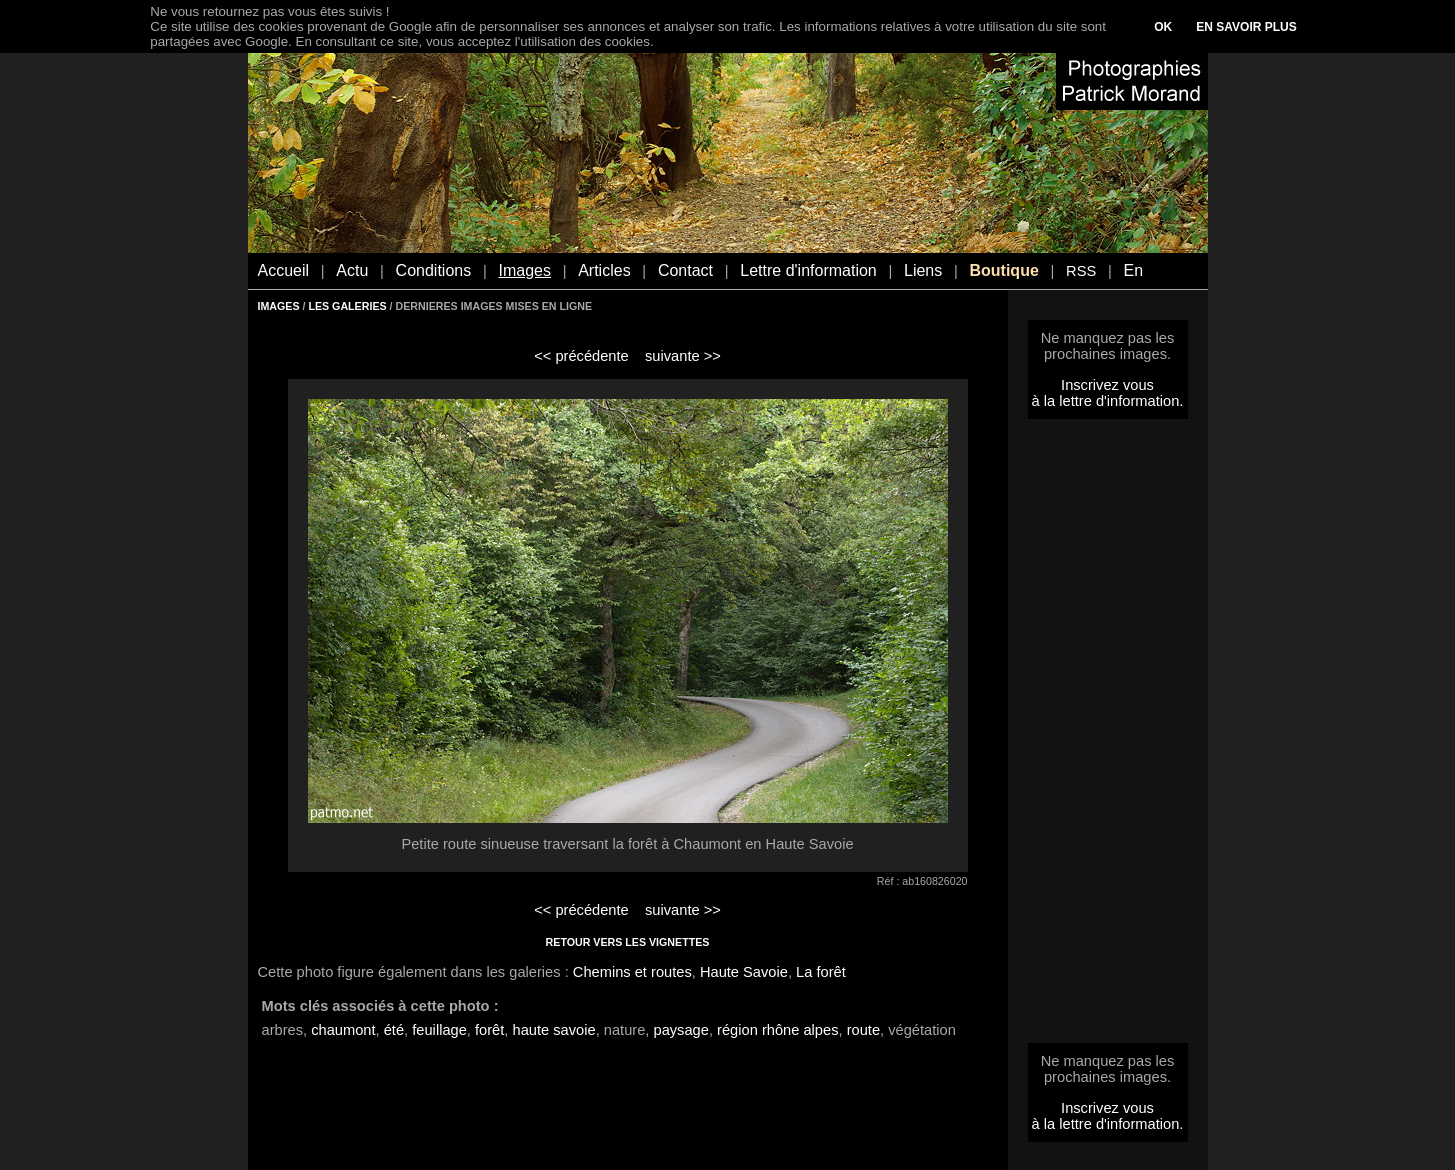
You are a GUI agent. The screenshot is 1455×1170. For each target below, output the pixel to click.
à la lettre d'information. (1108, 401)
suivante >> (683, 356)
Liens (923, 270)
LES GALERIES (347, 306)
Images (524, 270)
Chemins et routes (632, 972)
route (863, 1030)
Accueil (284, 270)
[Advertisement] (1108, 737)
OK (1163, 27)
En (1133, 270)
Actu (352, 270)
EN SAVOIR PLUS (1246, 27)
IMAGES (279, 306)
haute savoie (554, 1030)
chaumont (343, 1030)
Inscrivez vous (1107, 385)
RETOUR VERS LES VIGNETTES (628, 942)
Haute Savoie (744, 972)
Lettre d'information (808, 270)
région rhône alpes (777, 1030)
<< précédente (581, 356)
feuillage (439, 1030)
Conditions (434, 270)
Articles (604, 270)
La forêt (821, 972)
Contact (685, 270)
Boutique (1003, 270)
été (394, 1030)
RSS (1081, 271)
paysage (680, 1030)
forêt (489, 1030)
